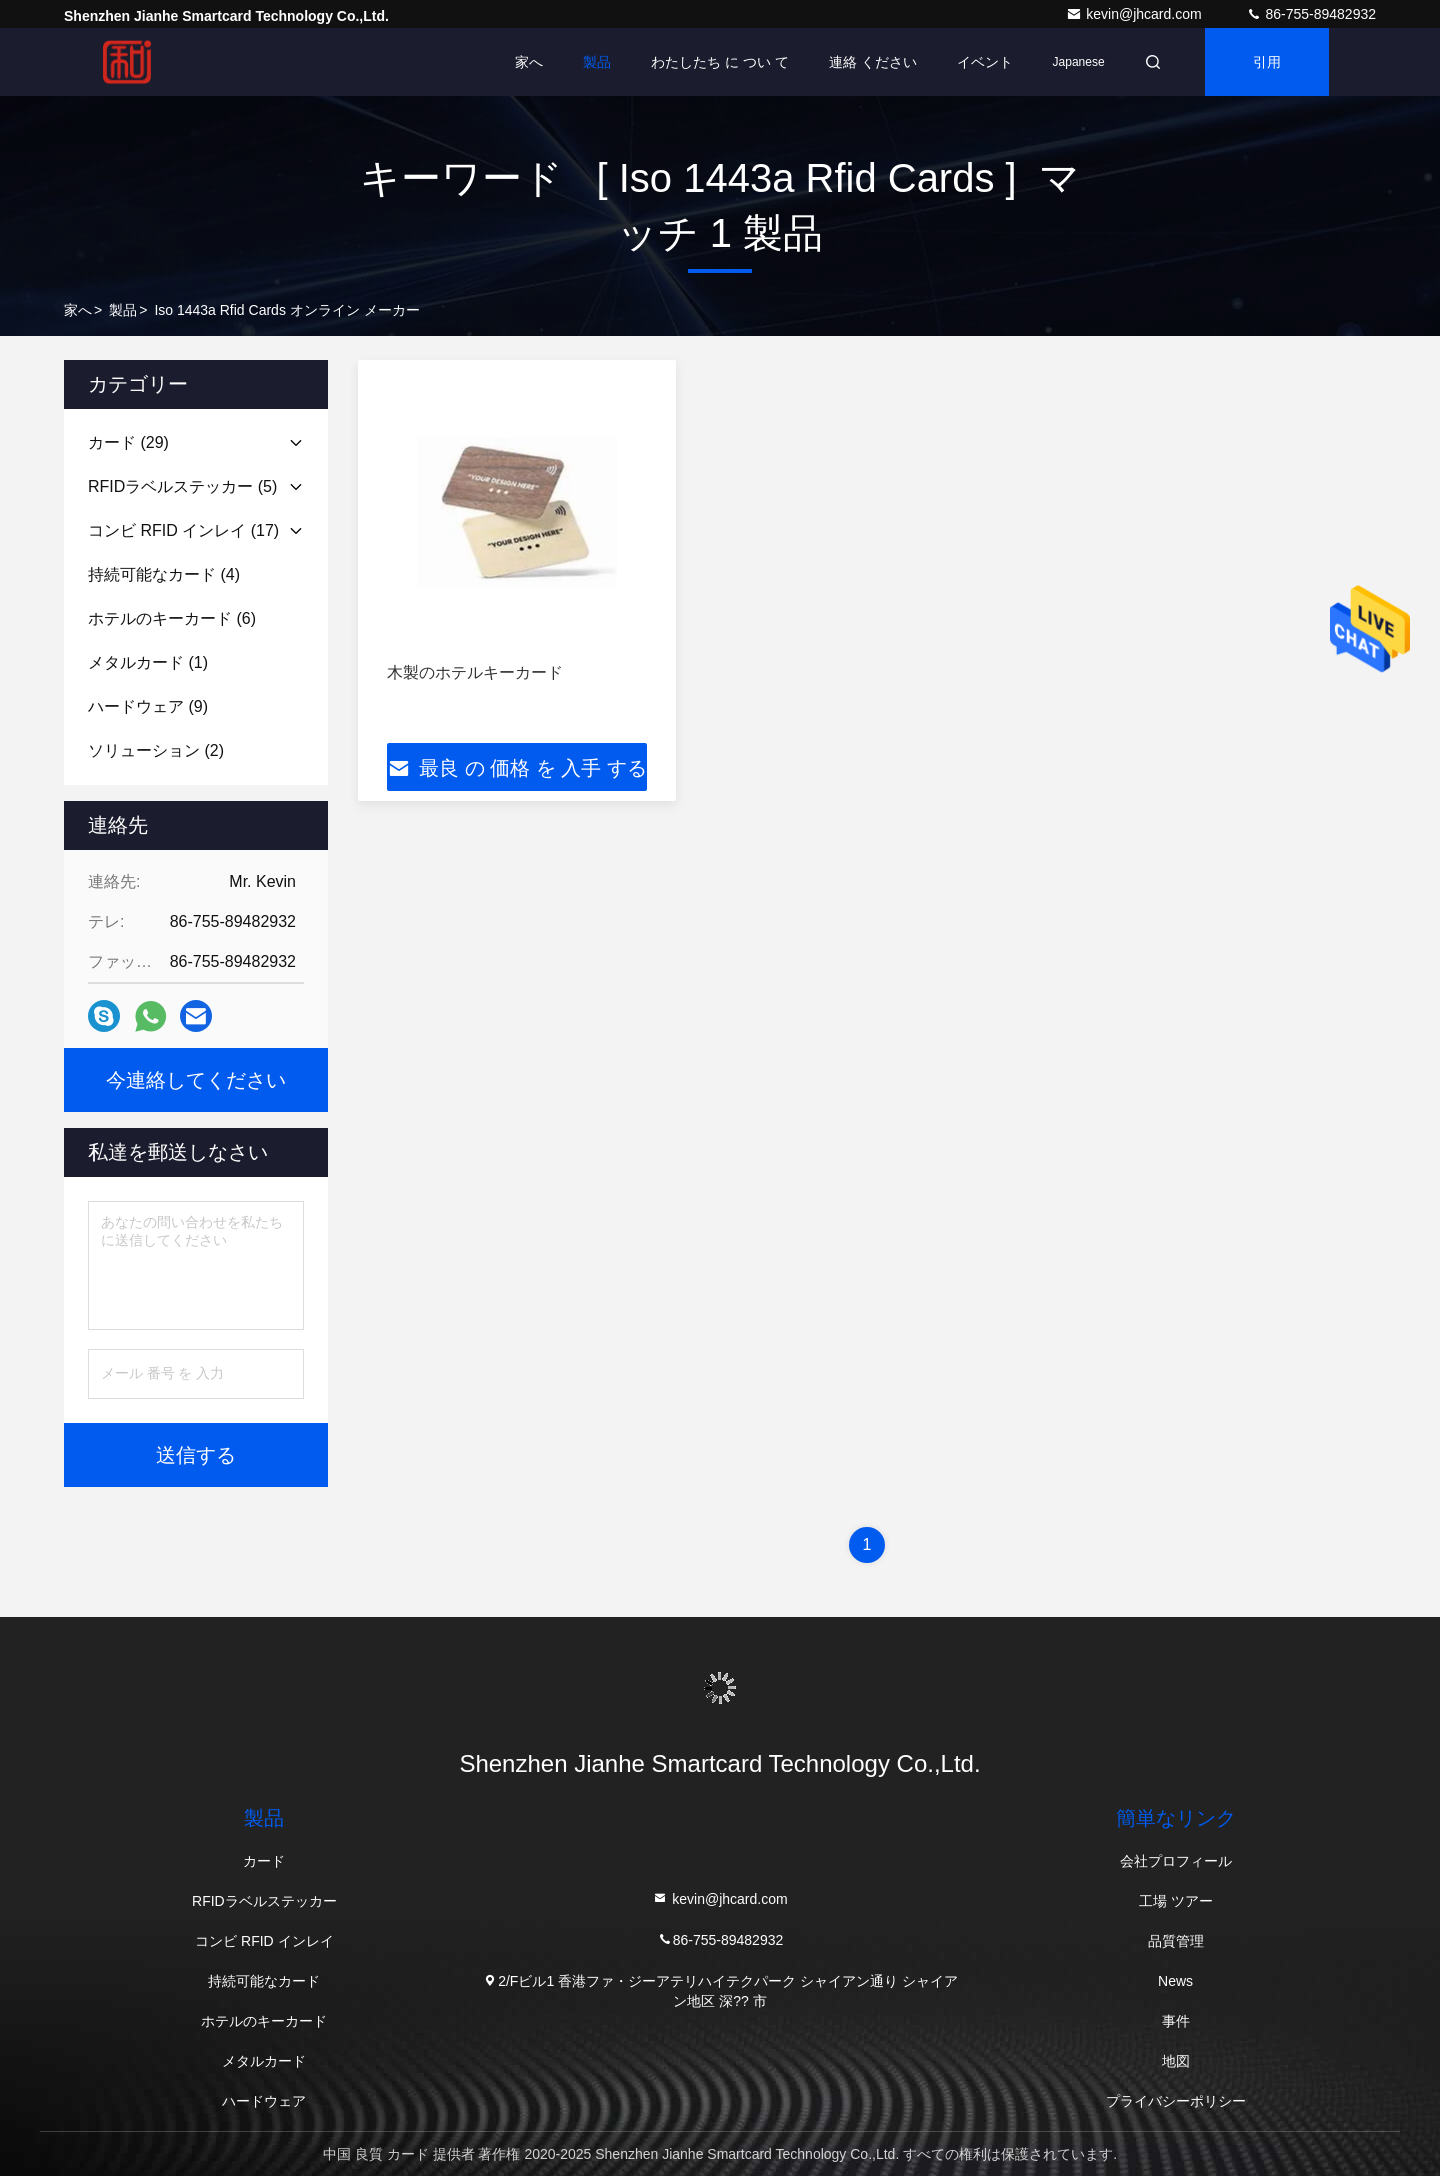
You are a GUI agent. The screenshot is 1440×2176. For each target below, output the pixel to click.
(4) (164, 574)
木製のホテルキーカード (475, 672)
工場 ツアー (1176, 1901)
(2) (156, 750)
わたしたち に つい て (720, 62)
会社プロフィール (1176, 1861)
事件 (1176, 2021)
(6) (172, 618)
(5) (182, 486)
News (1175, 1981)
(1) (148, 662)
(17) (183, 530)
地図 (1176, 2061)
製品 (597, 62)
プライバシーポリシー (1176, 2101)
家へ (529, 62)
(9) (148, 706)
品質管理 (1176, 1941)
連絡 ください (873, 62)
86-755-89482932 (1311, 14)
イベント (985, 62)
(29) (128, 442)
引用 (1267, 62)
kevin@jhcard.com (1135, 14)
